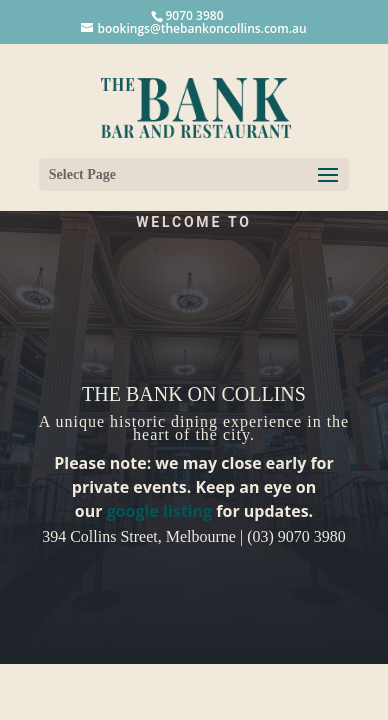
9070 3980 (194, 15)
